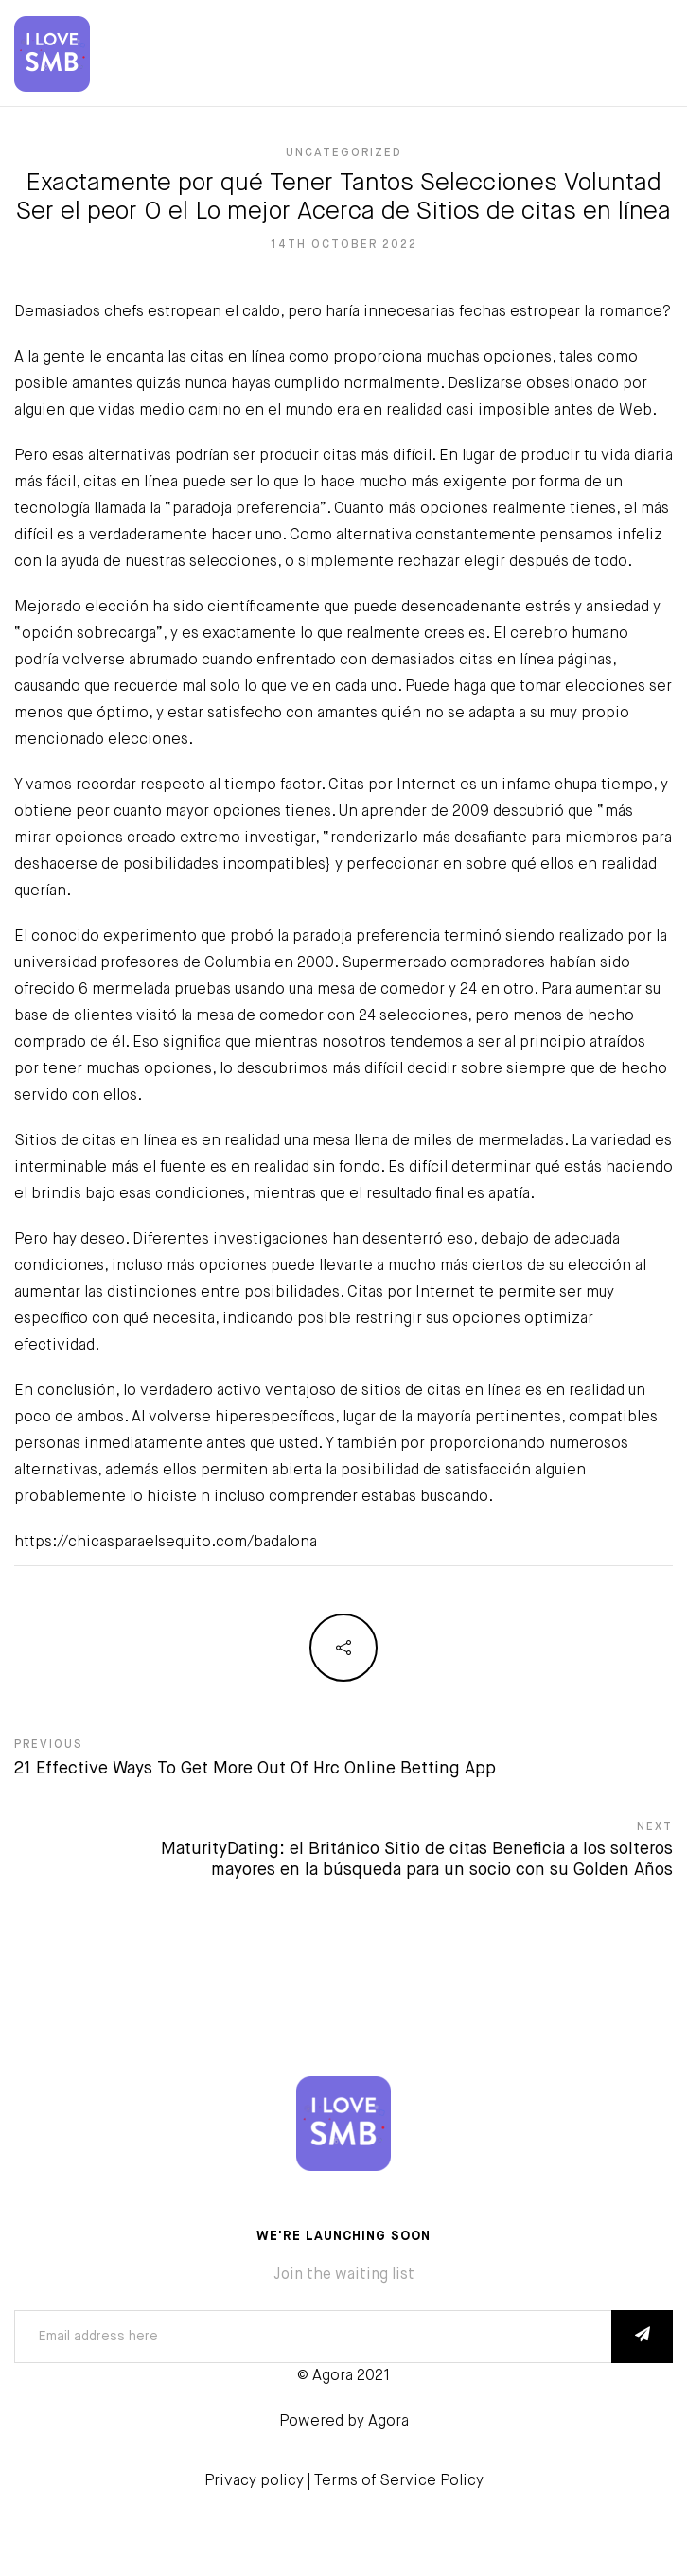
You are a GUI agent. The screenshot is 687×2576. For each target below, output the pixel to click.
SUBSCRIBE (642, 2336)
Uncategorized (344, 153)
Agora (388, 2421)
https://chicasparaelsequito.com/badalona (165, 1542)
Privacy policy (254, 2481)
